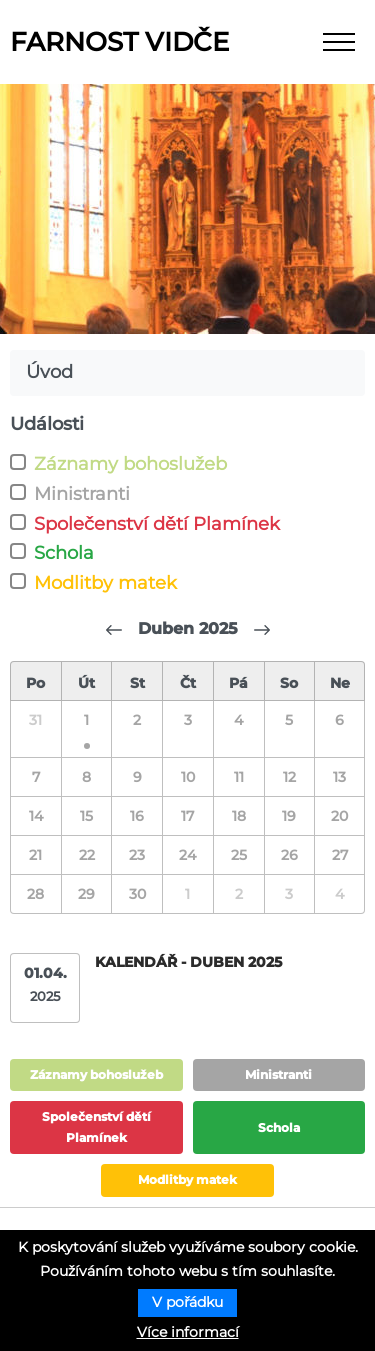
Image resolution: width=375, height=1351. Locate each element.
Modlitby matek (105, 583)
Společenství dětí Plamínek (157, 524)
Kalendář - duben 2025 (188, 962)
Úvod (49, 372)
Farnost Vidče (119, 42)
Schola (64, 553)
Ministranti (82, 494)
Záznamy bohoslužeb (130, 464)
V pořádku (187, 1302)
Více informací (188, 1332)
